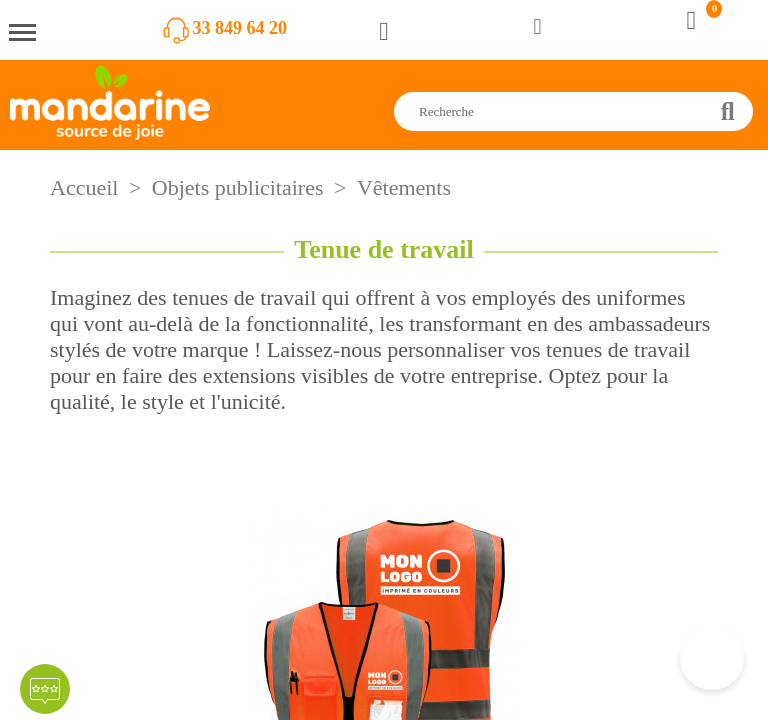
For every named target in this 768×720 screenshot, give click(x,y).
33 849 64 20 (240, 28)
